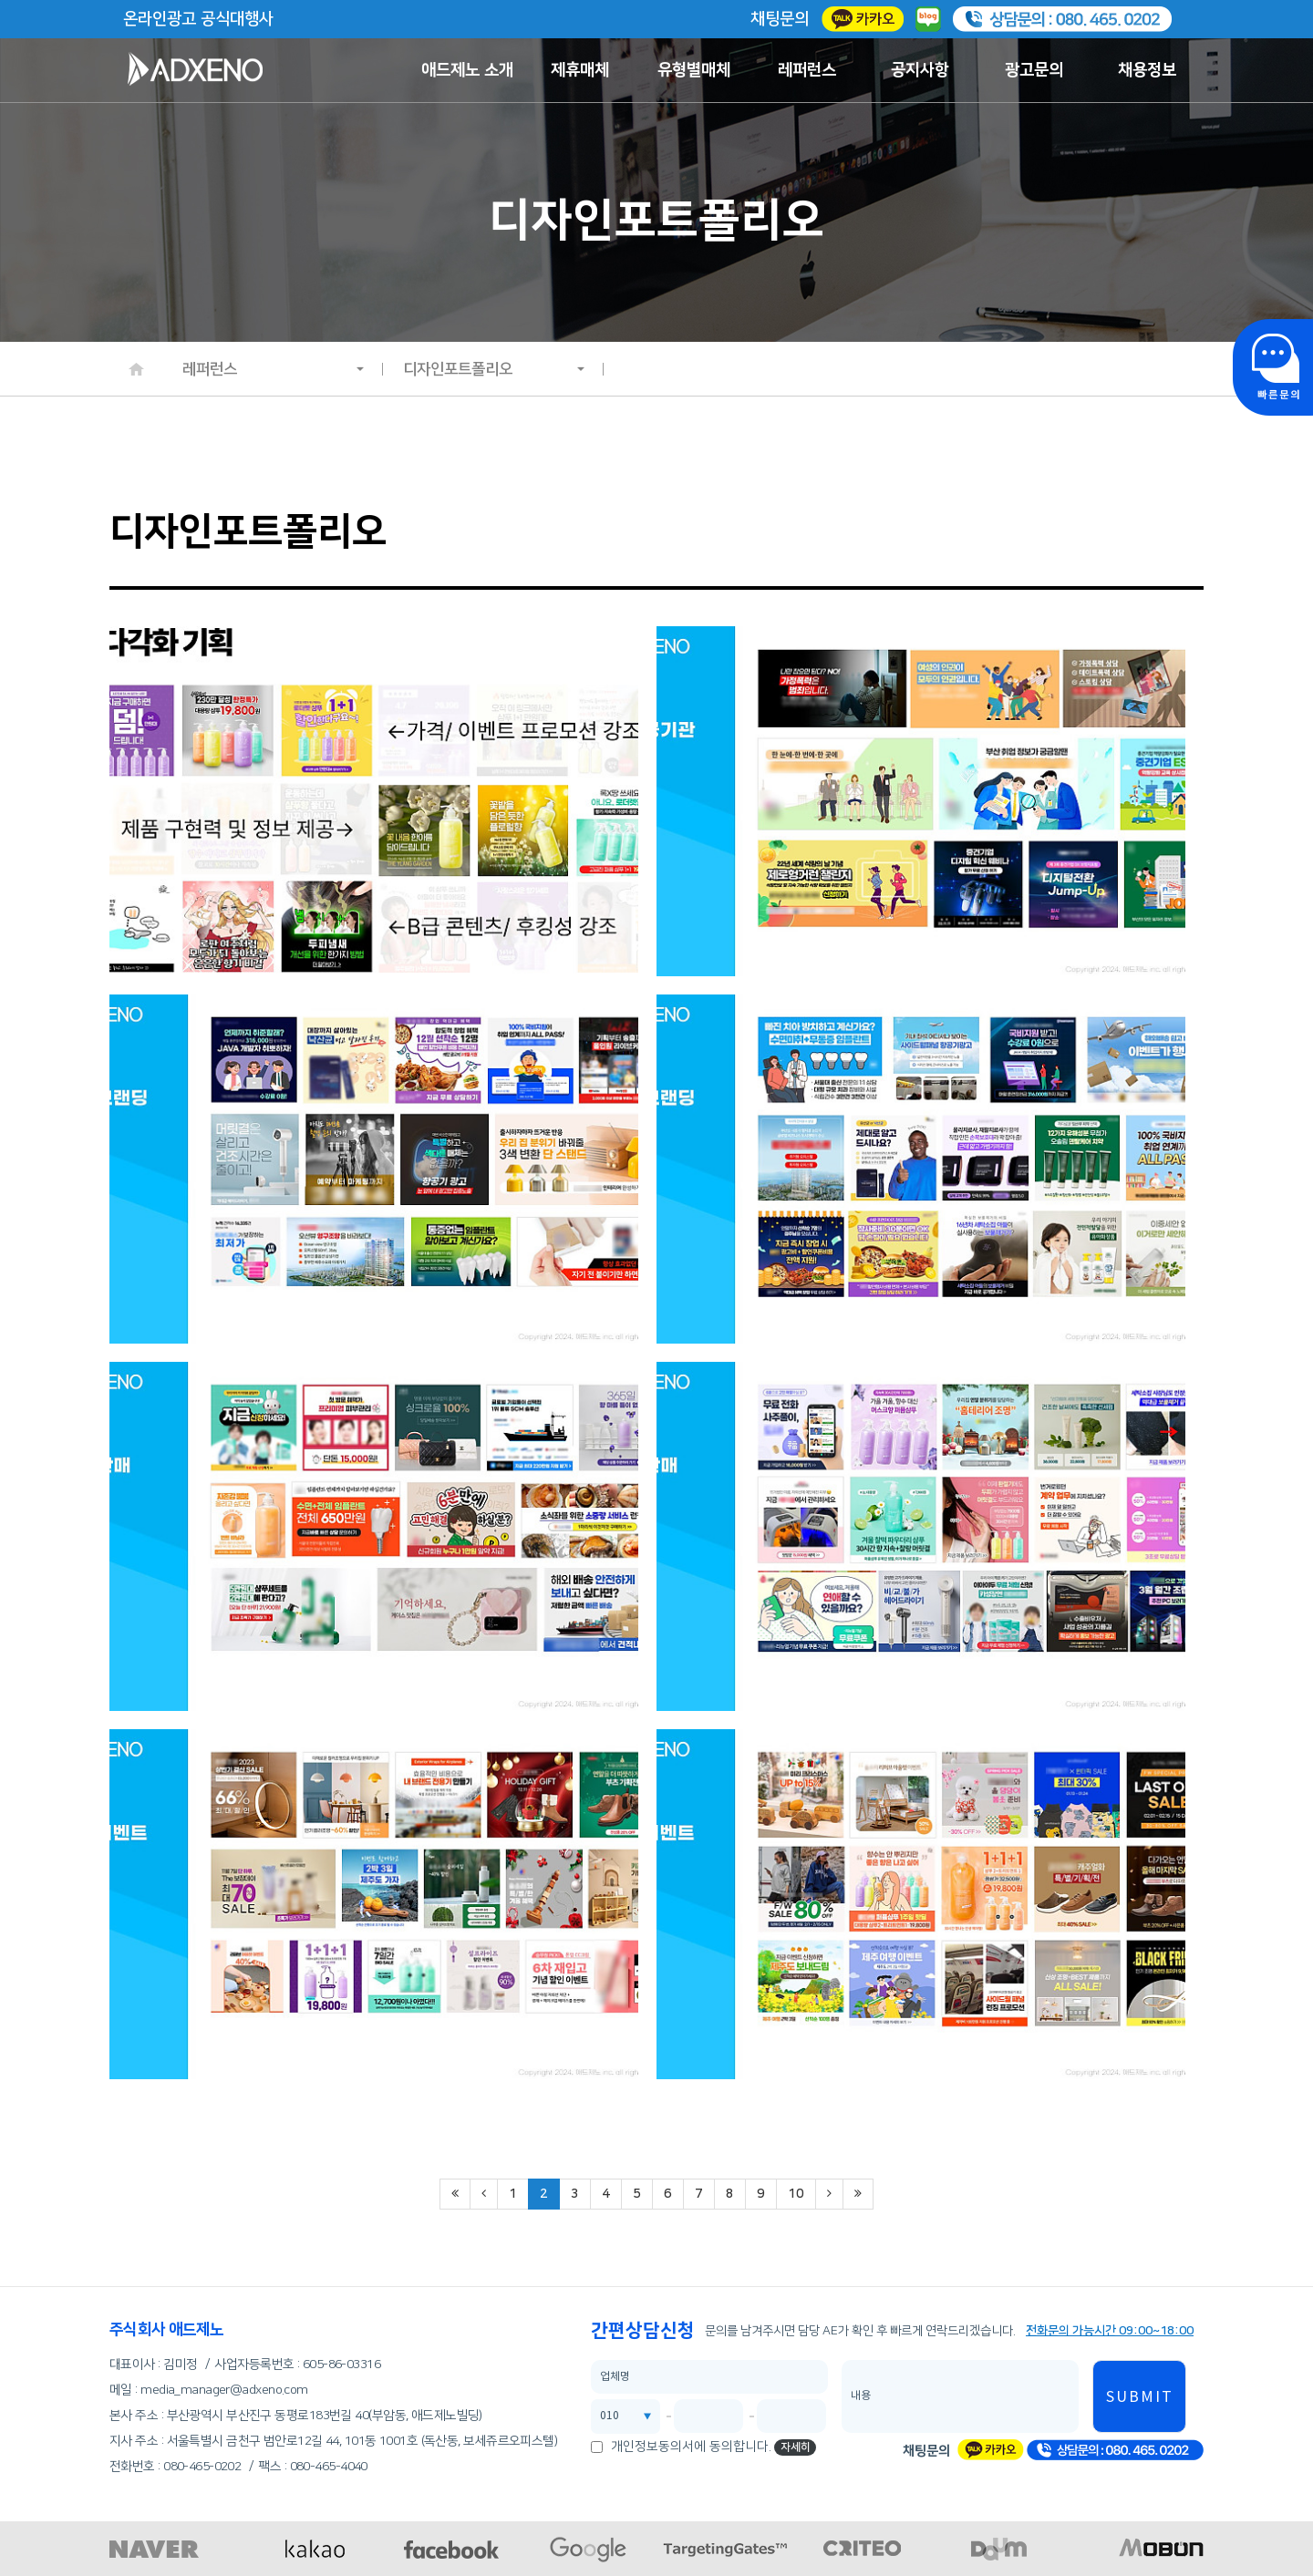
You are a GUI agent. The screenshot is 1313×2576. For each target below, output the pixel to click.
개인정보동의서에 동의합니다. (691, 2446)
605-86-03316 (341, 2364)
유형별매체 (693, 70)
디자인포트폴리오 (494, 369)
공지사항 (920, 70)
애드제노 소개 (467, 70)
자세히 (796, 2447)
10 (796, 2194)
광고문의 (1034, 70)
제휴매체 (580, 70)
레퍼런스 (807, 70)
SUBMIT (1139, 2397)
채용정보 (1147, 70)
